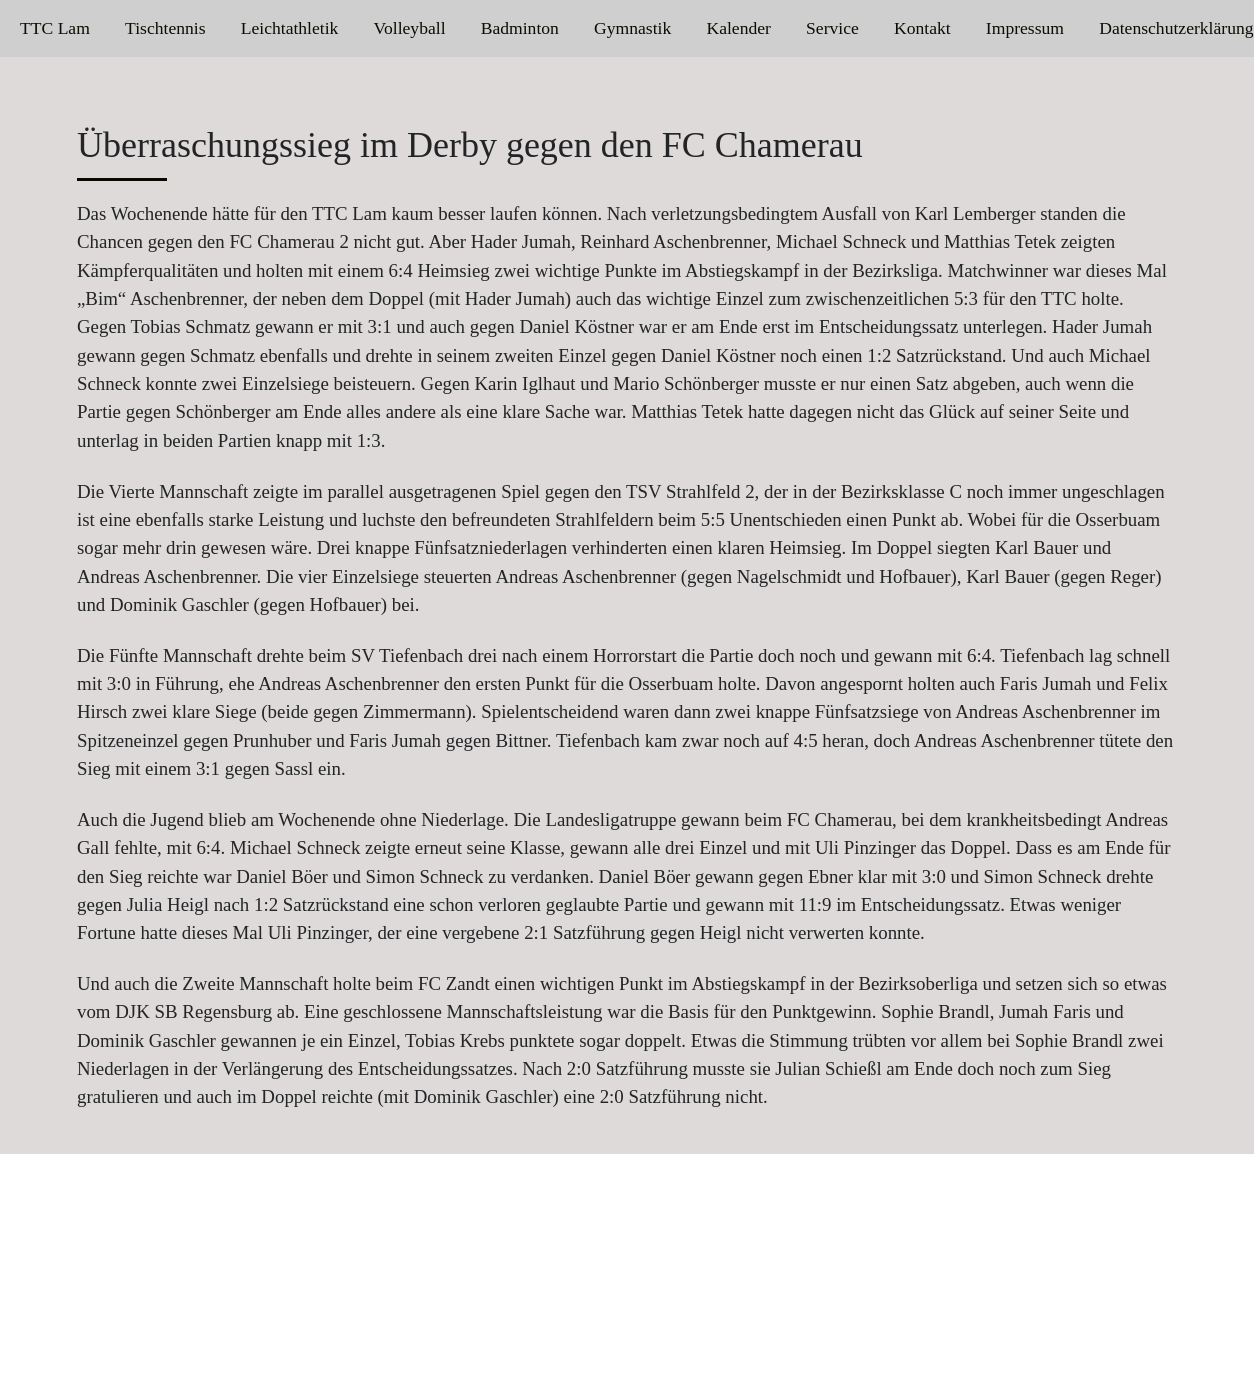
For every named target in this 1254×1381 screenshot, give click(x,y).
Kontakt (922, 28)
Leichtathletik (290, 28)
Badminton (520, 28)
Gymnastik (632, 28)
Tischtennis (165, 28)
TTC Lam (55, 28)
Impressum (1025, 28)
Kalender (738, 28)
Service (832, 28)
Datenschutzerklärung (1176, 28)
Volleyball (410, 28)
